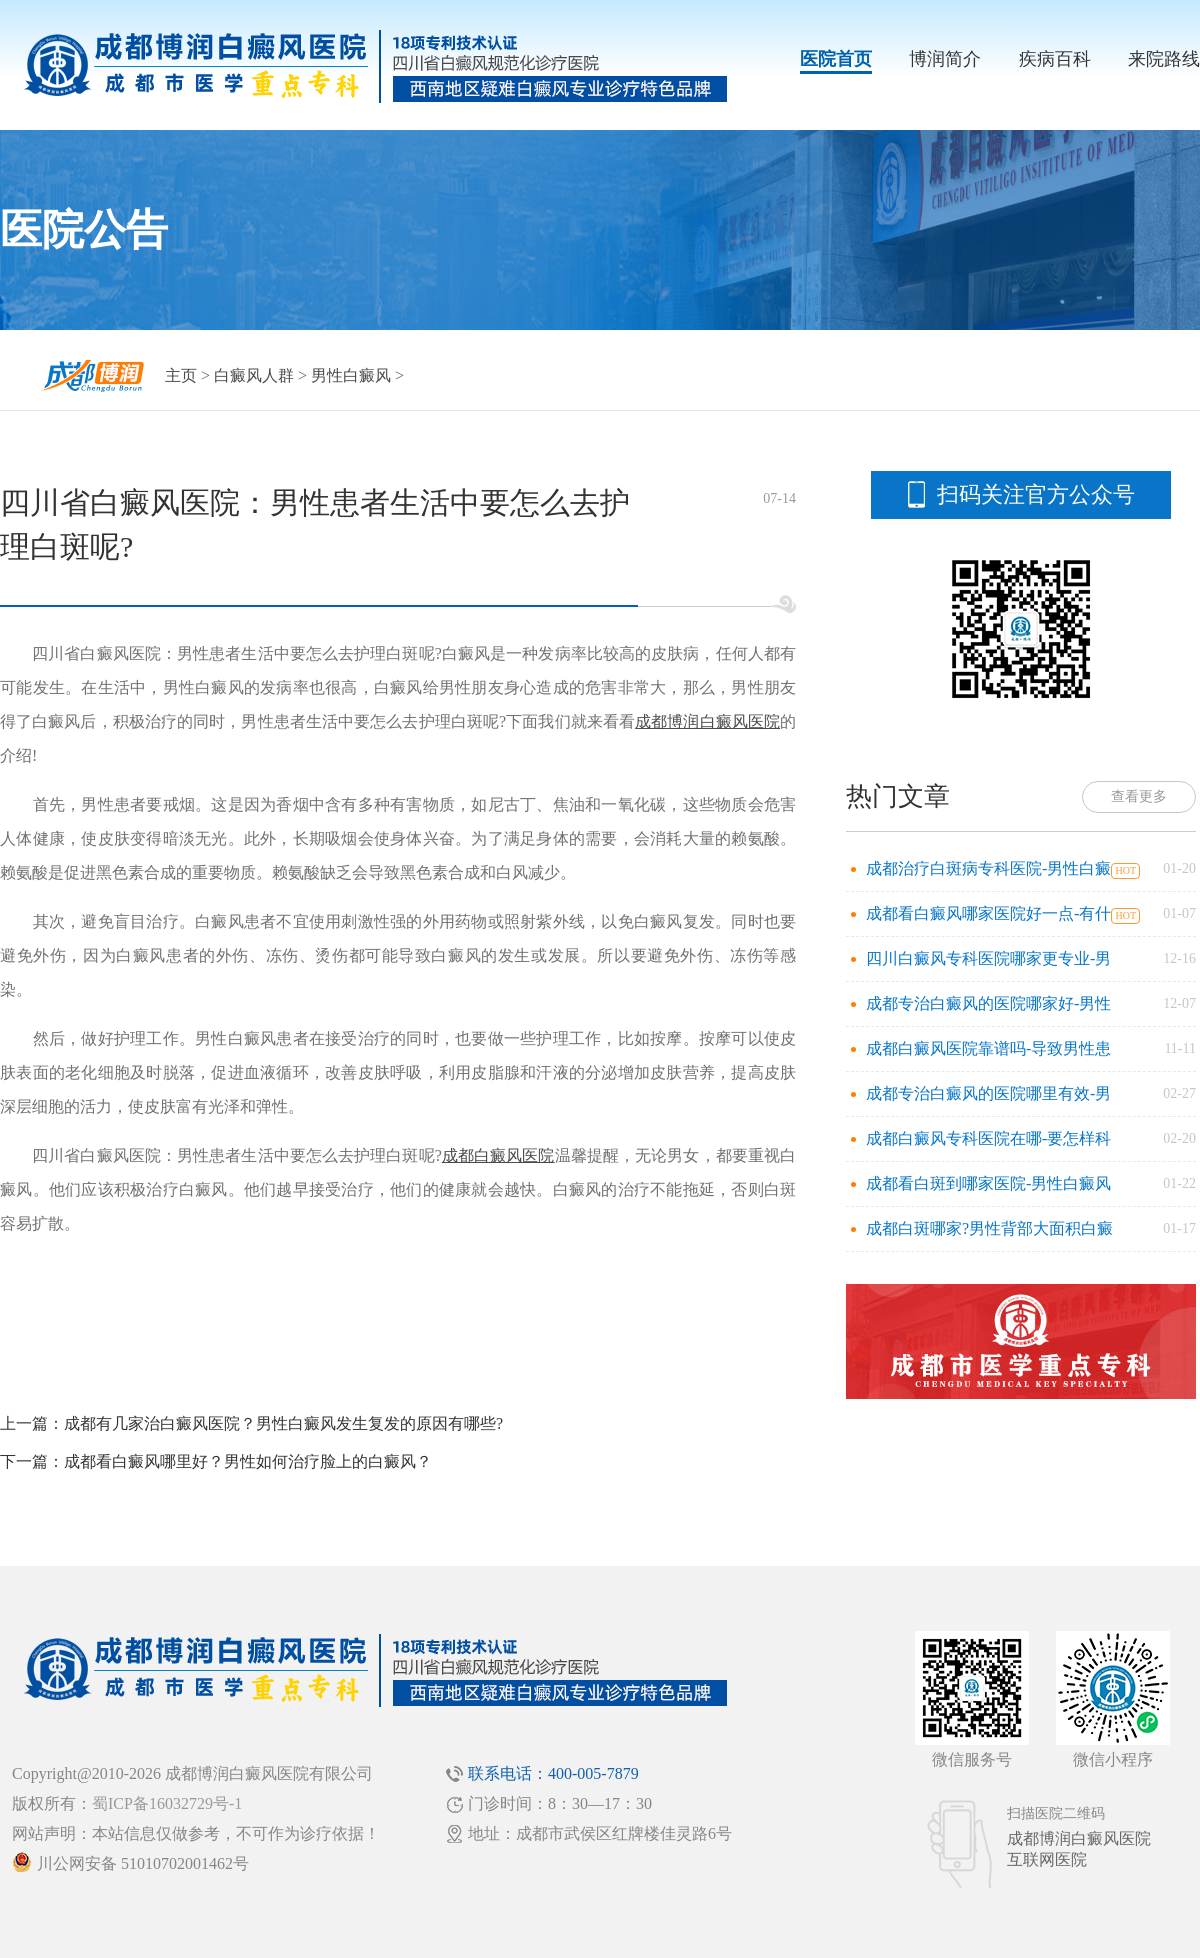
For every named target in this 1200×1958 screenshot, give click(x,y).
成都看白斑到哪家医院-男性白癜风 (988, 1183)
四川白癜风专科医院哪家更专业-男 (988, 958)
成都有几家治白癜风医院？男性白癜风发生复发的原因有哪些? (283, 1423)
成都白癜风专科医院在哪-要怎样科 (988, 1138)
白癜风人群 (254, 375)
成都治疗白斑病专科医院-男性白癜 (988, 868)
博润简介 (945, 59)
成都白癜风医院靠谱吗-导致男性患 (988, 1048)
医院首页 (836, 59)
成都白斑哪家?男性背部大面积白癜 (989, 1228)
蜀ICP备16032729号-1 (167, 1803)
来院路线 (1164, 59)
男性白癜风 (351, 375)
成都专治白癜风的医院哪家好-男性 (988, 1003)
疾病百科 (1055, 59)
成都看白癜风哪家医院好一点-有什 (988, 913)
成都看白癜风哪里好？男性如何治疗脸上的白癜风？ (248, 1461)
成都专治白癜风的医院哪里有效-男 (988, 1093)
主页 (181, 375)
